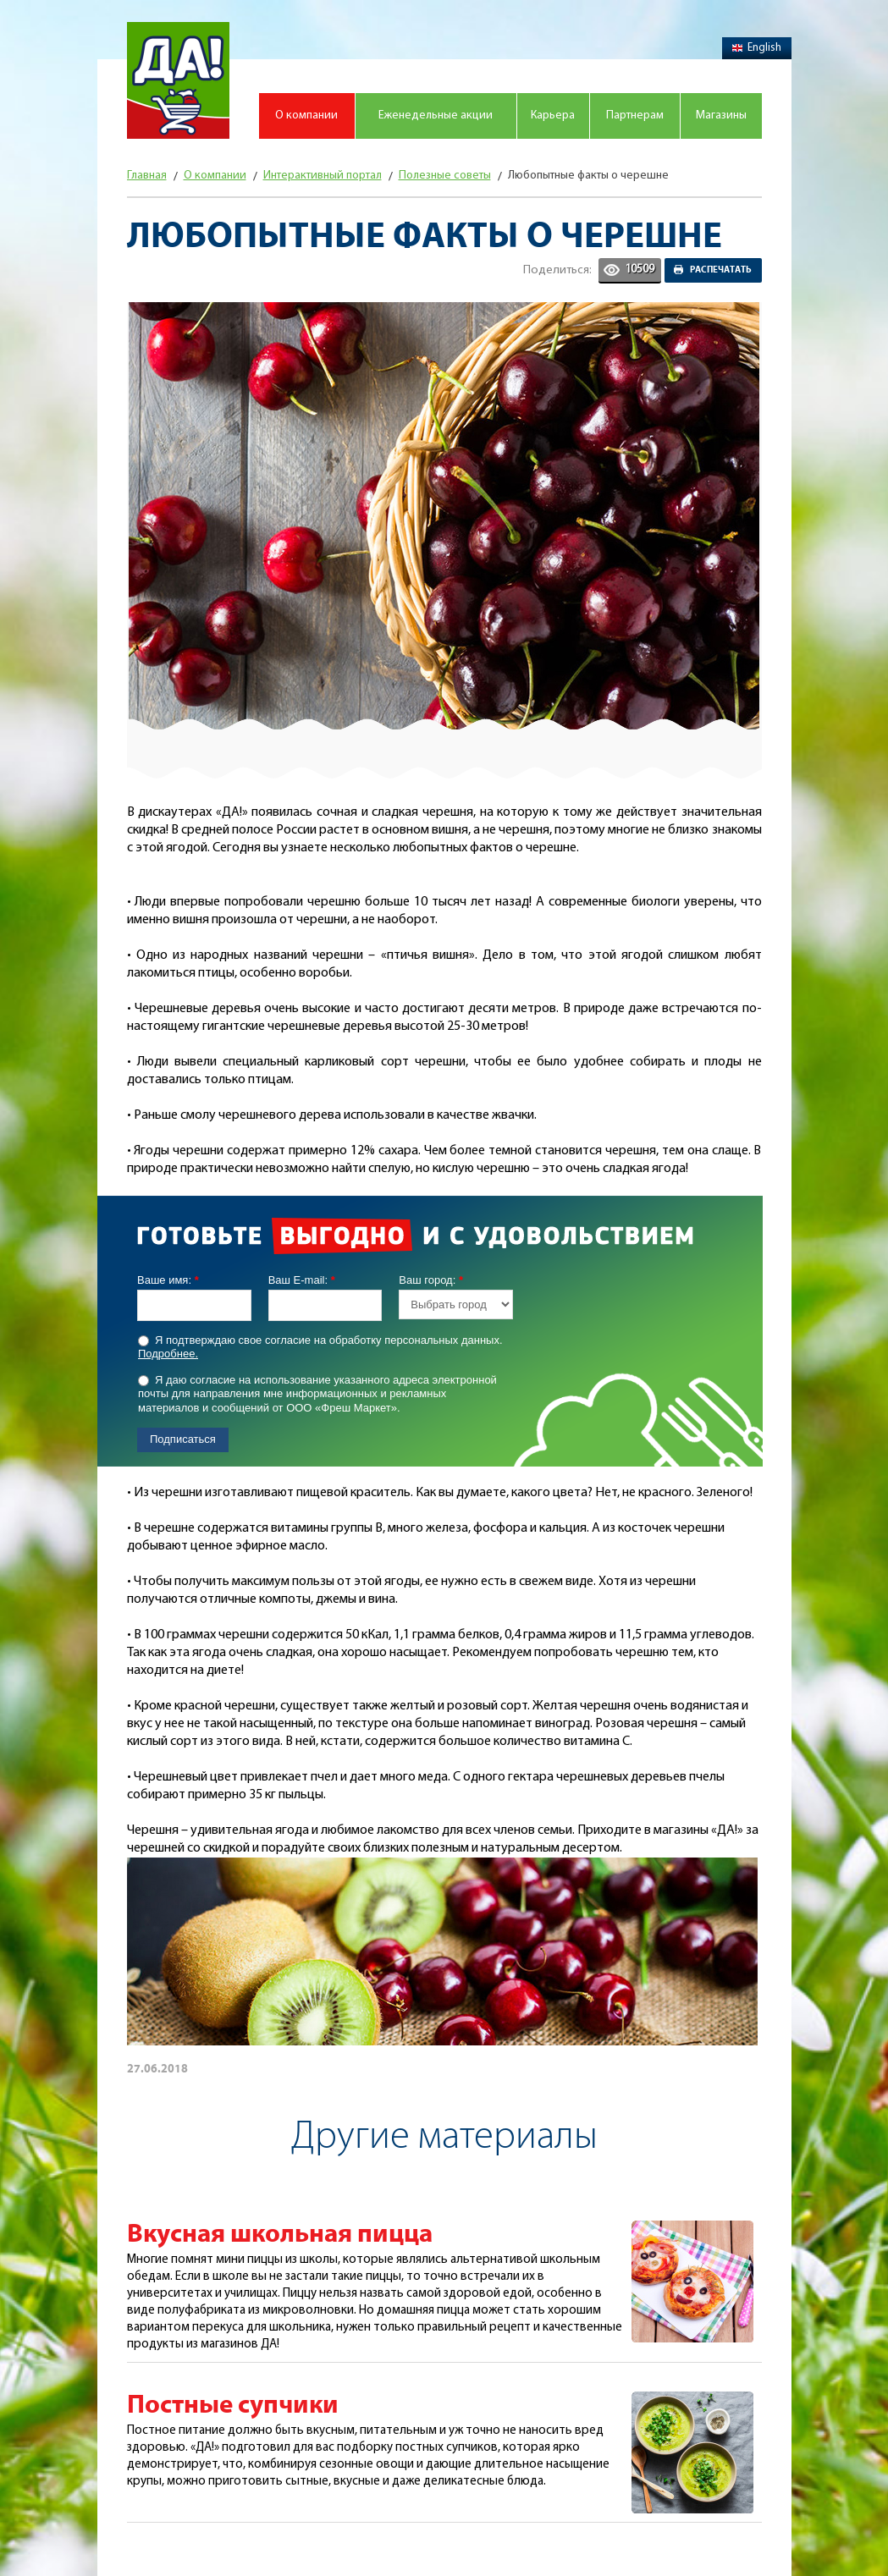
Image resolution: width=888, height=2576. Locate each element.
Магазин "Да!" (178, 80)
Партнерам (635, 115)
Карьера (553, 115)
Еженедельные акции (435, 115)
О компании (306, 115)
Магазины (721, 115)
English (756, 47)
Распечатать (721, 270)
